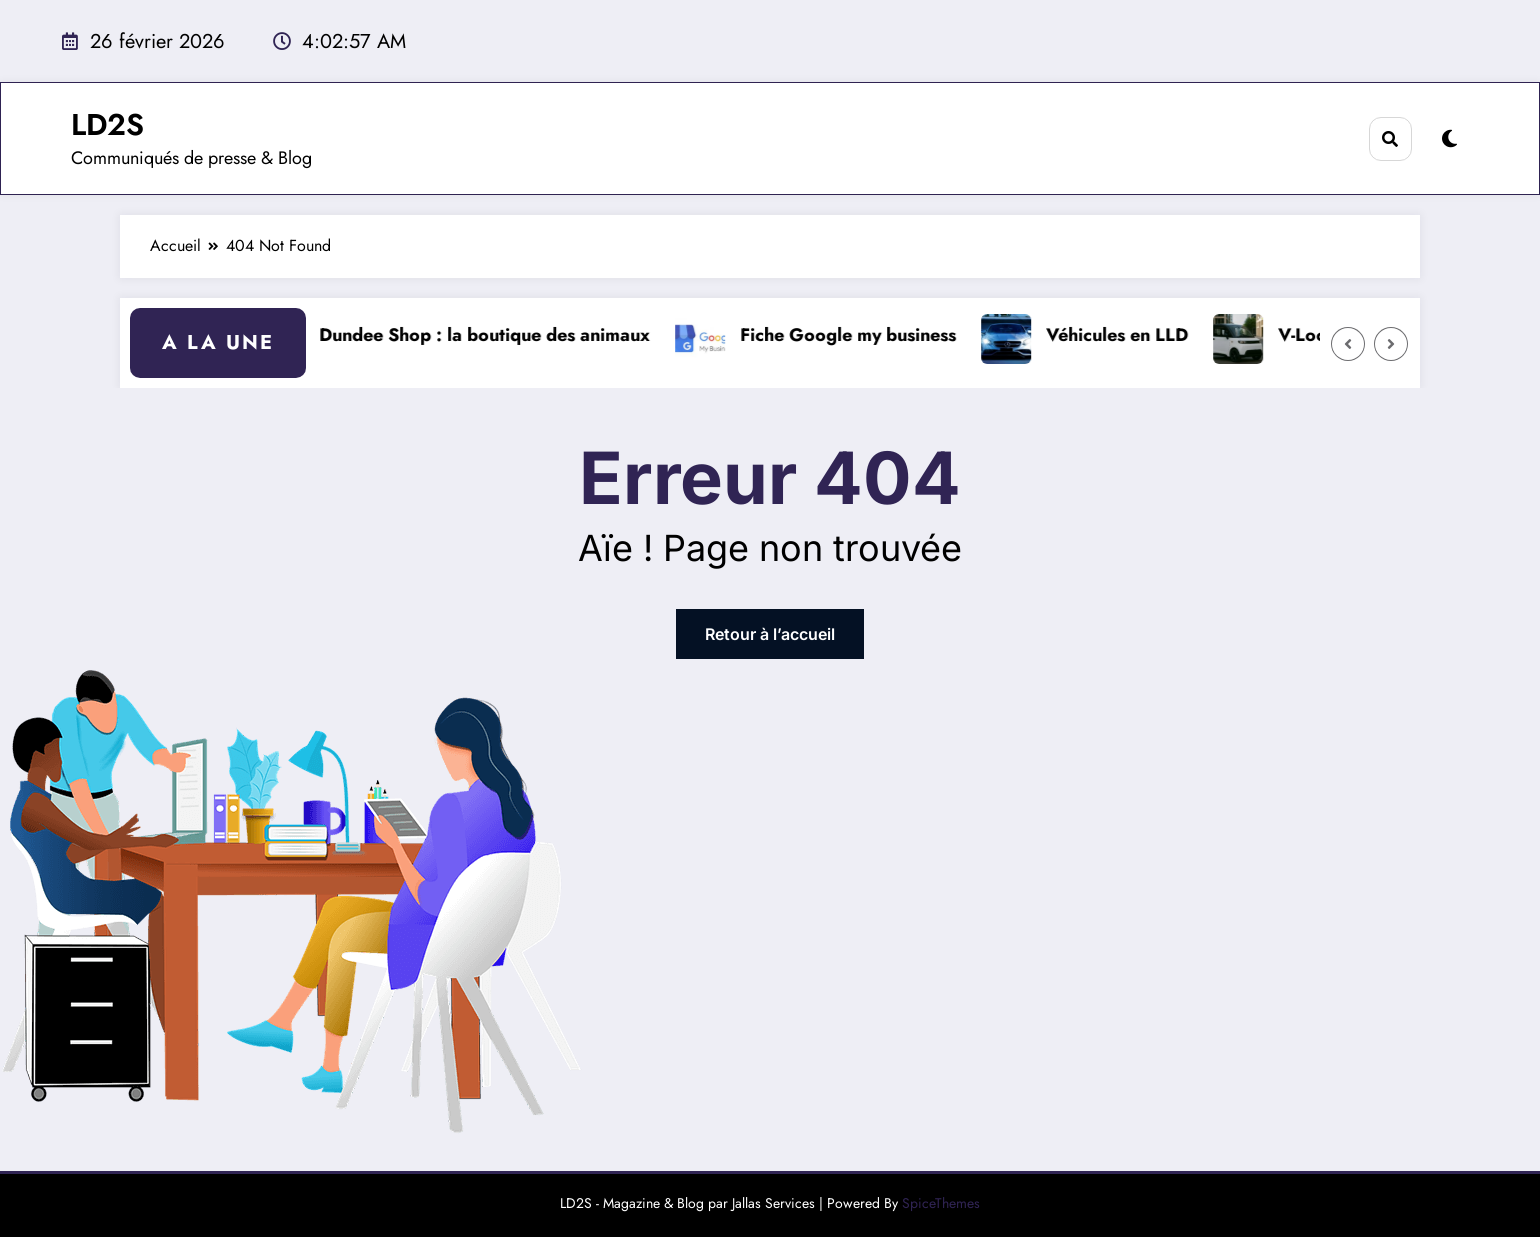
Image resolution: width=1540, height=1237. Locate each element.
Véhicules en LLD (1125, 335)
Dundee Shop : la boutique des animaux (492, 335)
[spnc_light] (1449, 139)
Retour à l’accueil (770, 634)
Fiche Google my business (856, 335)
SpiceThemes (941, 1203)
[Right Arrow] (1391, 344)
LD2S (107, 124)
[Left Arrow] (1348, 344)
